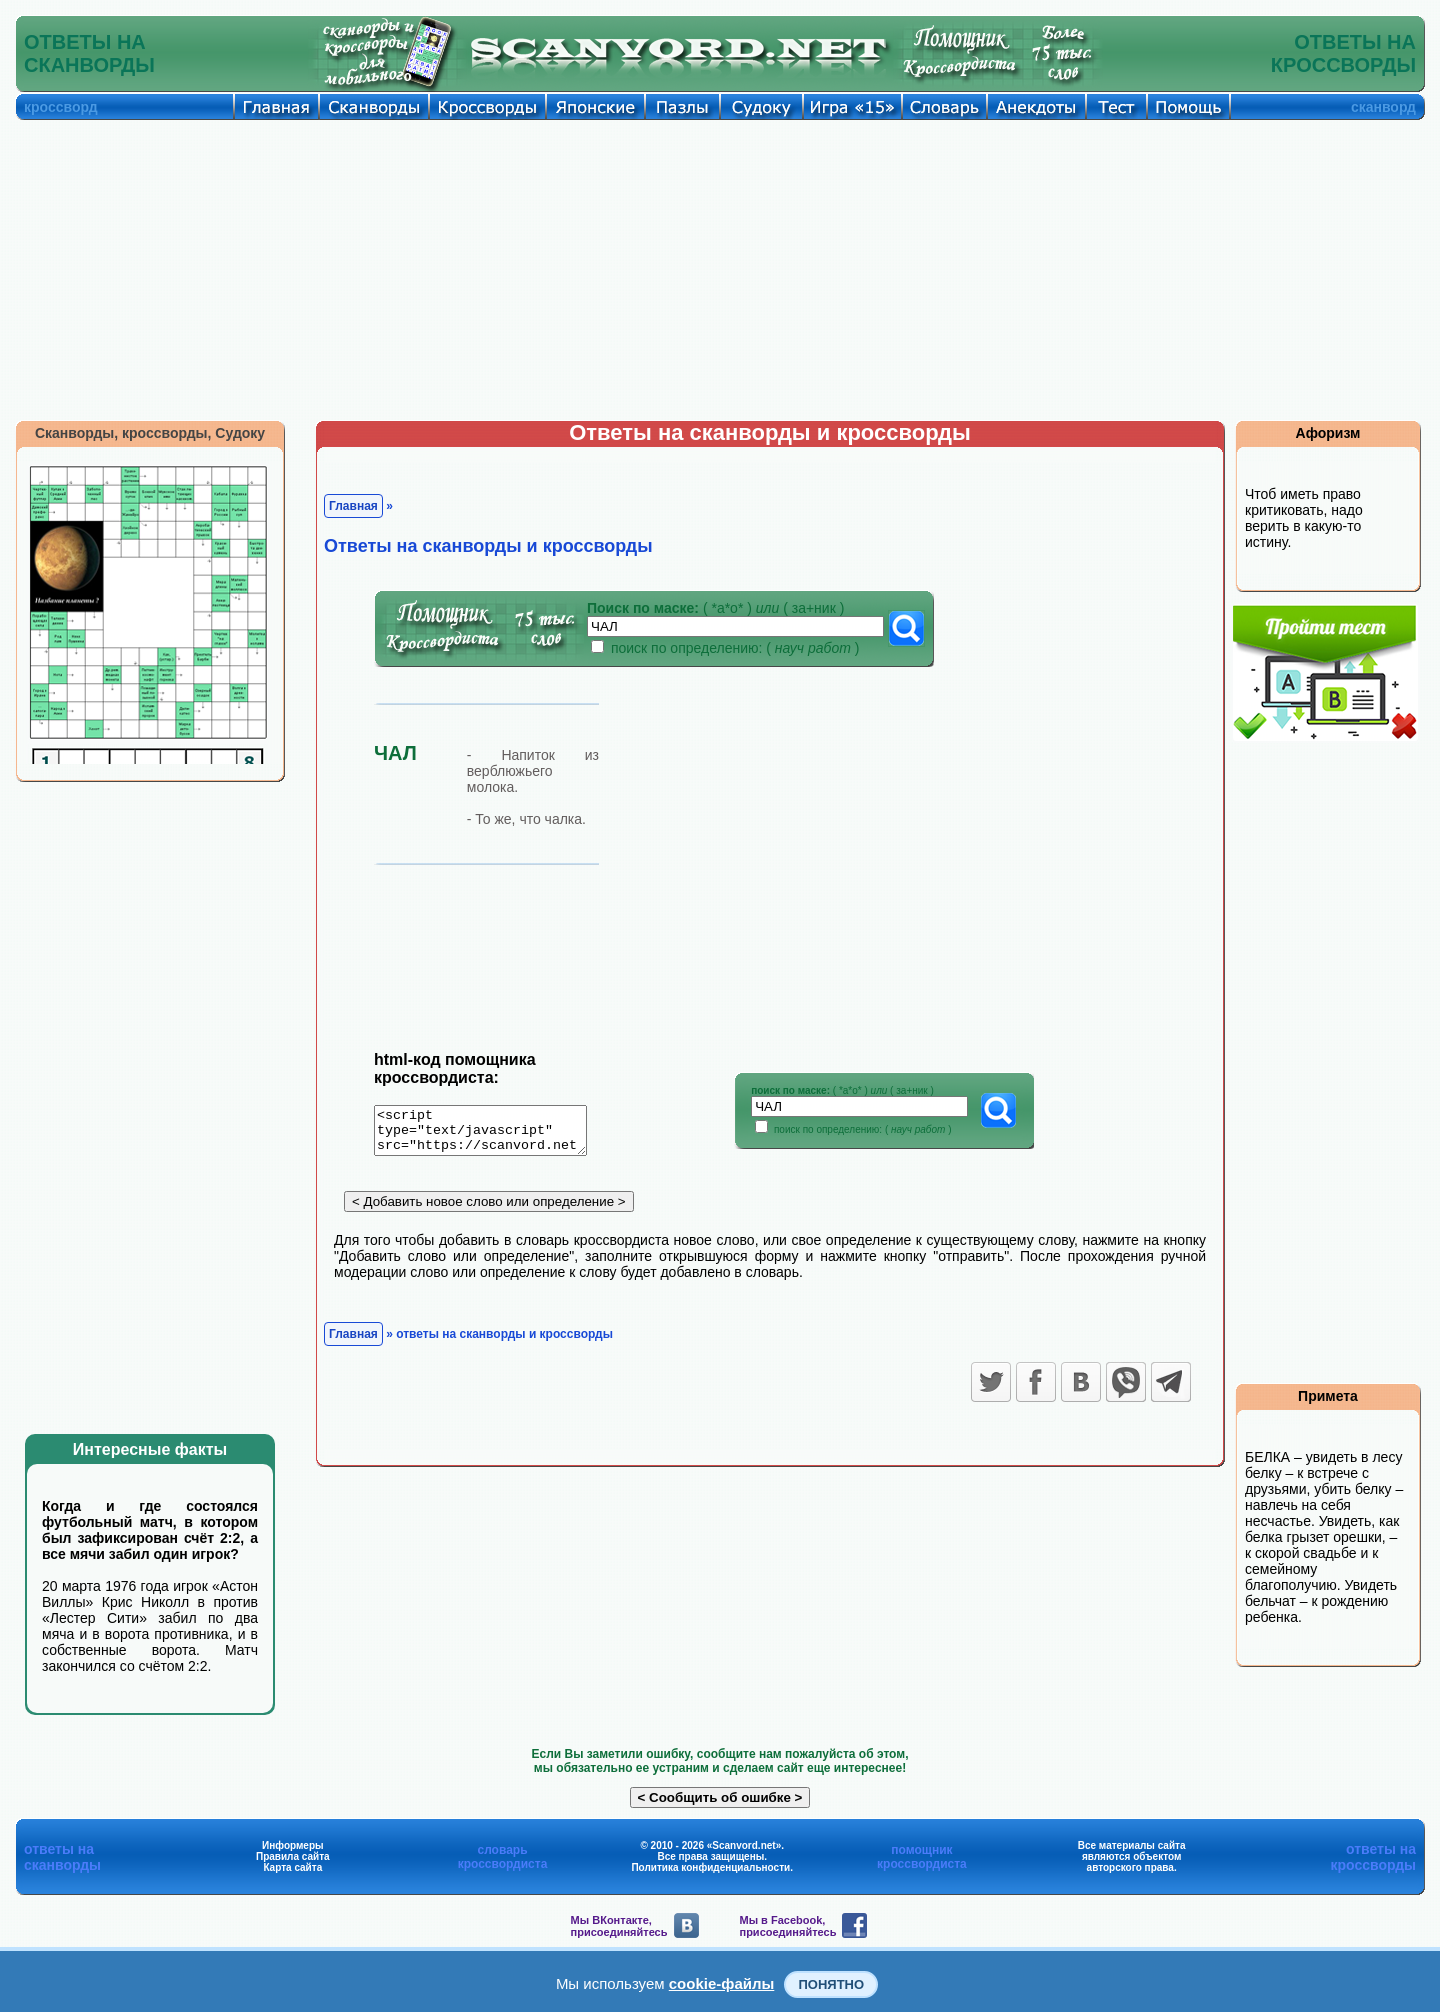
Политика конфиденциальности (710, 1867)
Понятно (831, 1984)
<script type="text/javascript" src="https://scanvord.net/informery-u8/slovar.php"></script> (492, 1134)
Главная (353, 506)
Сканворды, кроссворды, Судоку (150, 433)
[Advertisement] (720, 270)
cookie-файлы (722, 1983)
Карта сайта (292, 1867)
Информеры (293, 1845)
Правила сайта (293, 1856)
